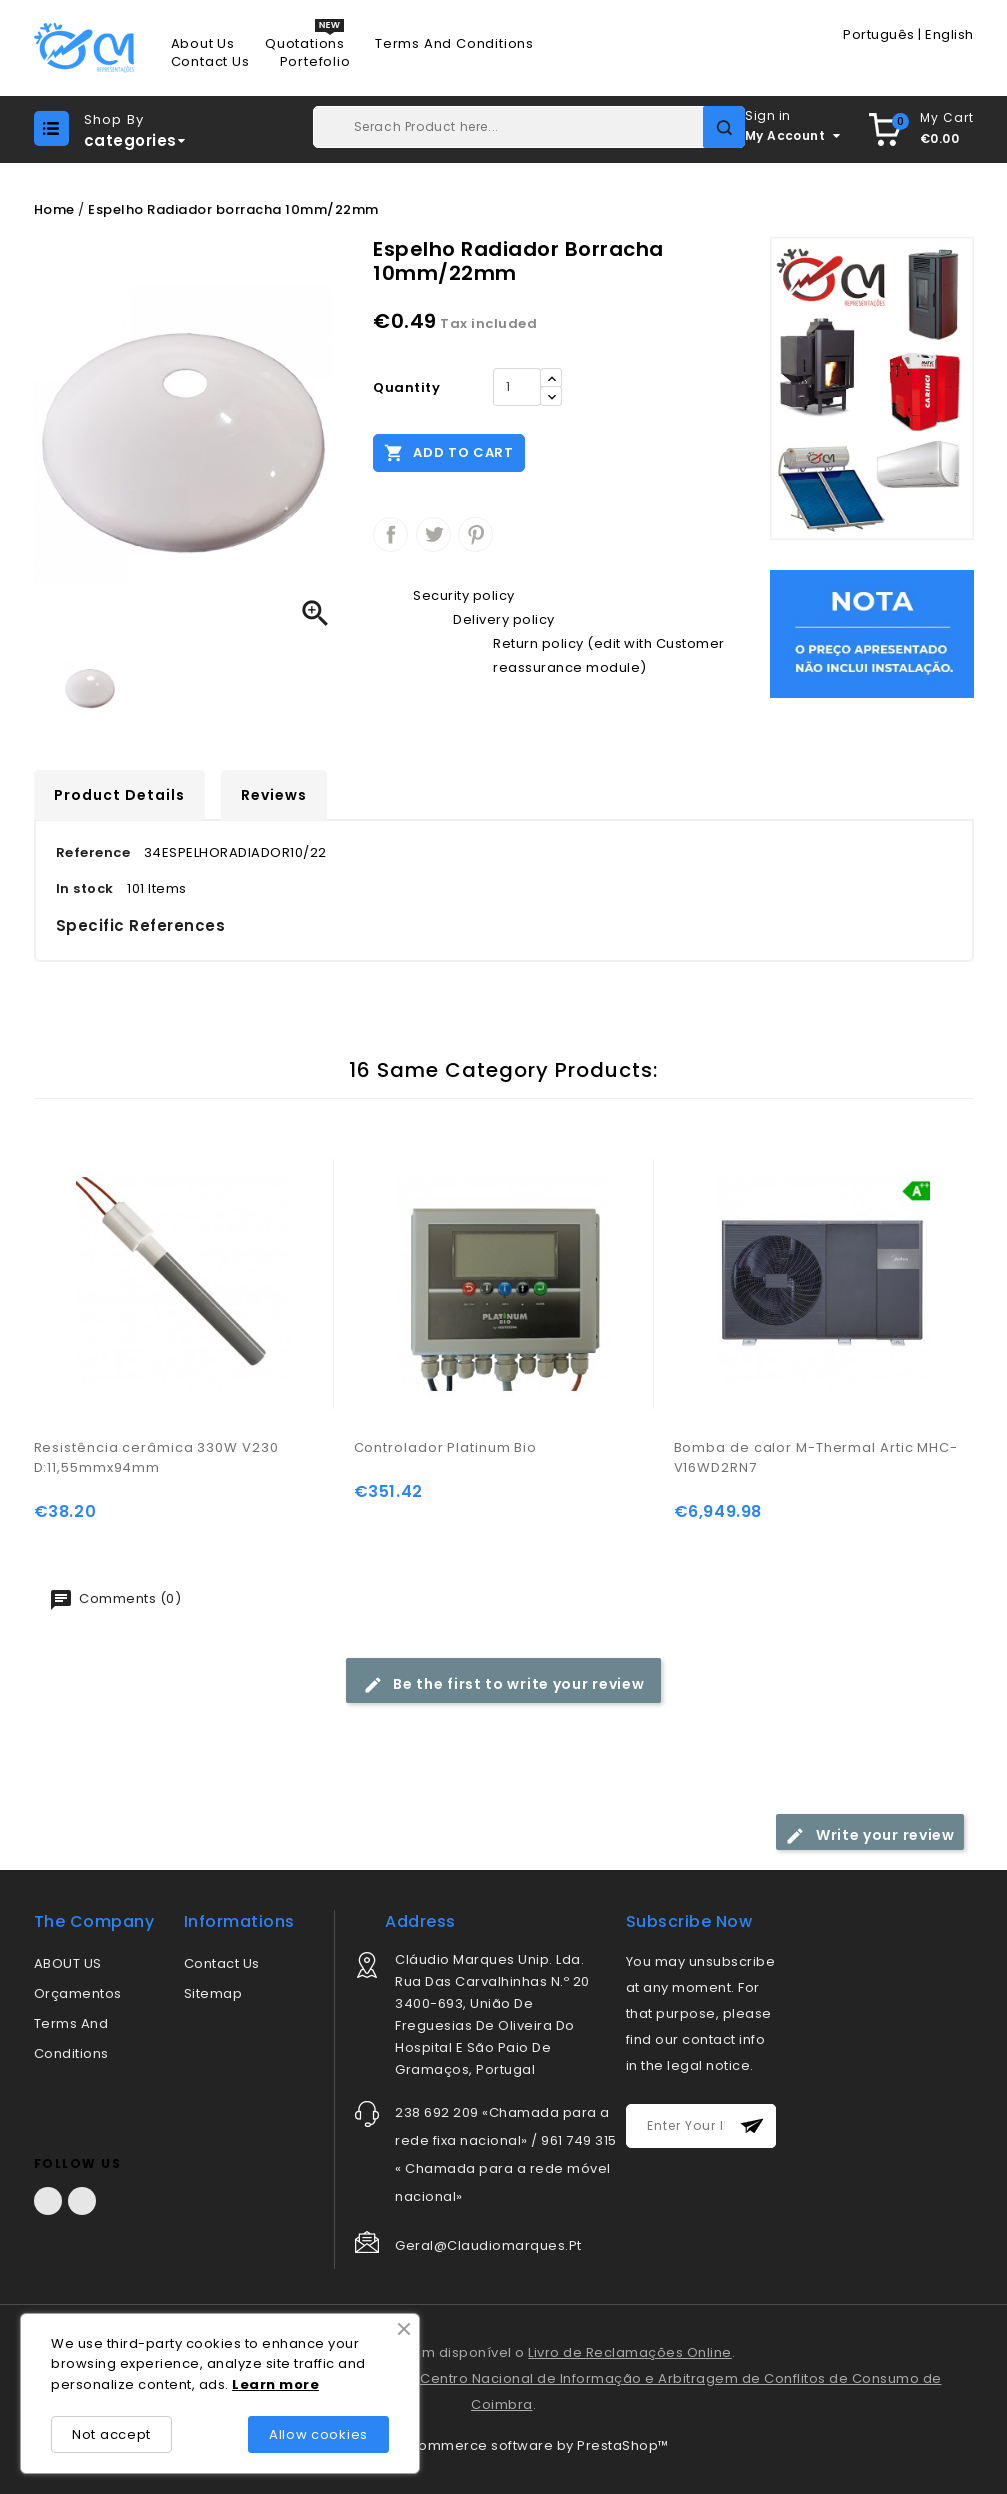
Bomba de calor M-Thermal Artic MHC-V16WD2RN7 (816, 1457)
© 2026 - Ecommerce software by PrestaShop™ (504, 2445)
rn (268, 2384)
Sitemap (213, 1993)
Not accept (111, 2434)
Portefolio (315, 62)
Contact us (210, 62)
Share (390, 534)
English (949, 34)
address (420, 1921)
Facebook (48, 2201)
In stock (85, 888)
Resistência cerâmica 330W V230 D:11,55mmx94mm (156, 1457)
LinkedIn (82, 2201)
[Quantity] (517, 387)
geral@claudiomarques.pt (488, 2245)
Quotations (305, 44)
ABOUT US (68, 1963)
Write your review (870, 1835)
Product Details (119, 795)
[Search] (529, 127)
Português (879, 34)
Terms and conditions (454, 44)
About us (203, 44)
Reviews (274, 795)
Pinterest (475, 534)
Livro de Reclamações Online (630, 2352)
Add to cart (448, 452)
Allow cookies (318, 2434)
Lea (246, 2384)
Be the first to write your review (504, 1684)
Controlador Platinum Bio (446, 1447)
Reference (93, 852)
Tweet (433, 534)
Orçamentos (78, 1993)
